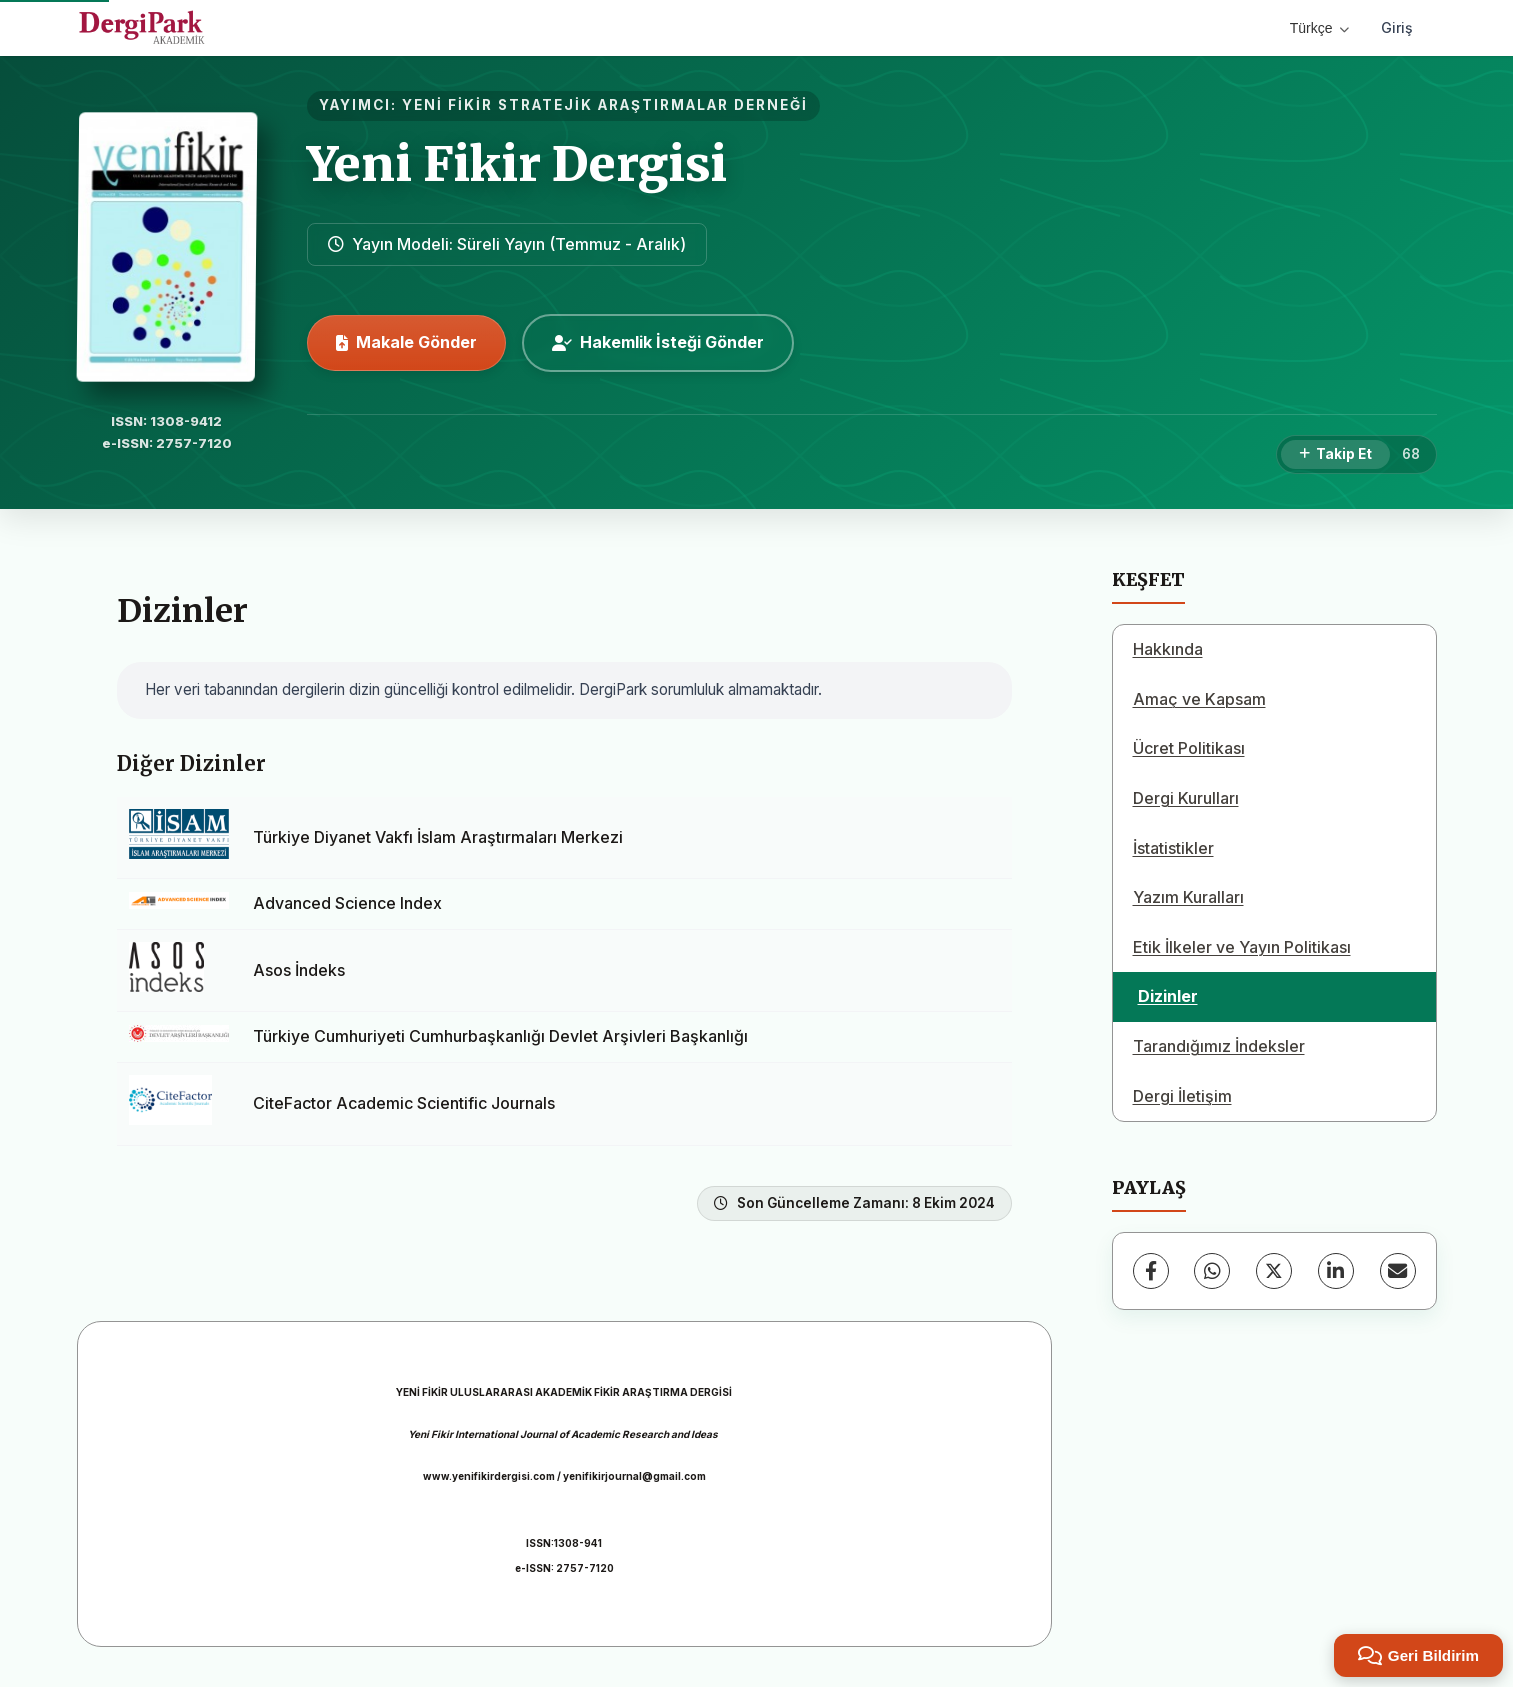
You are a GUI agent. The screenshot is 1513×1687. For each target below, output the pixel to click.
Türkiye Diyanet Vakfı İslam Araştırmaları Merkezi (438, 837)
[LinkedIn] (1336, 1271)
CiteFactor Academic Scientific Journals (404, 1103)
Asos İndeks (299, 970)
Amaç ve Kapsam (1199, 699)
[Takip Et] (1335, 455)
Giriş (1397, 27)
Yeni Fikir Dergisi (517, 164)
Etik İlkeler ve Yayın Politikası (1242, 947)
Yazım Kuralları (1188, 897)
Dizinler (1168, 996)
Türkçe (1319, 28)
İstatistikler (1173, 848)
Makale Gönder (406, 342)
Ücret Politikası (1189, 748)
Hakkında (1168, 649)
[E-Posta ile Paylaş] (1398, 1271)
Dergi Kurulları (1186, 798)
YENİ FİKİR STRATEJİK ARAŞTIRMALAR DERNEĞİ (605, 105)
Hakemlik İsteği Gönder (658, 342)
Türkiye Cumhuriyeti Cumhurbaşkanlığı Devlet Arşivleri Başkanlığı (500, 1036)
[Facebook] (1151, 1271)
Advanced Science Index (347, 903)
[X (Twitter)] (1274, 1271)
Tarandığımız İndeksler (1219, 1046)
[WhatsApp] (1212, 1271)
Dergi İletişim (1182, 1096)
